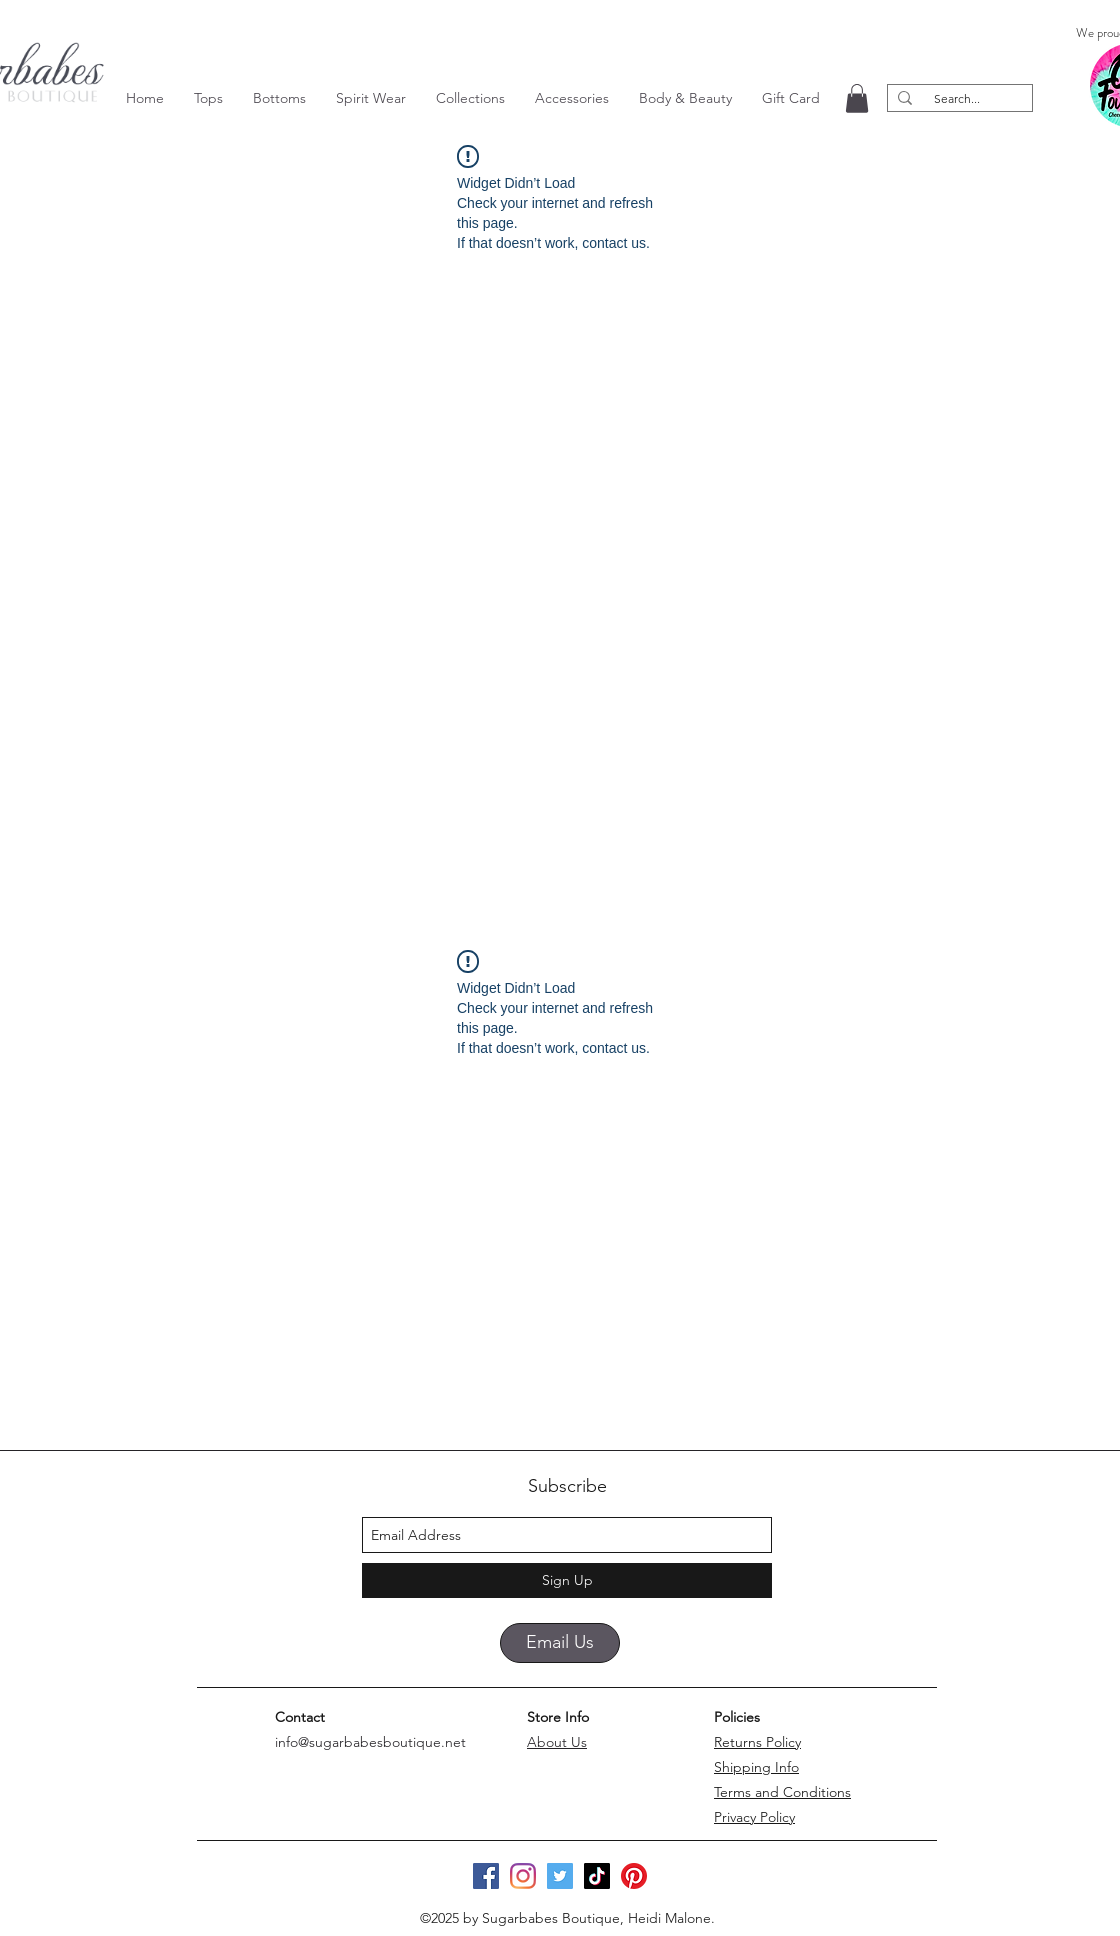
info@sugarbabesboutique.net (370, 1742)
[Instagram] (523, 1876)
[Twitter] (560, 1876)
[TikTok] (597, 1876)
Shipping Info (756, 1767)
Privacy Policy (754, 1817)
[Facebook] (486, 1876)
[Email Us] (560, 1643)
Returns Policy (757, 1742)
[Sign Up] (567, 1580)
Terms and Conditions (782, 1792)
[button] (208, 98)
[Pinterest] (634, 1876)
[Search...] (957, 98)
